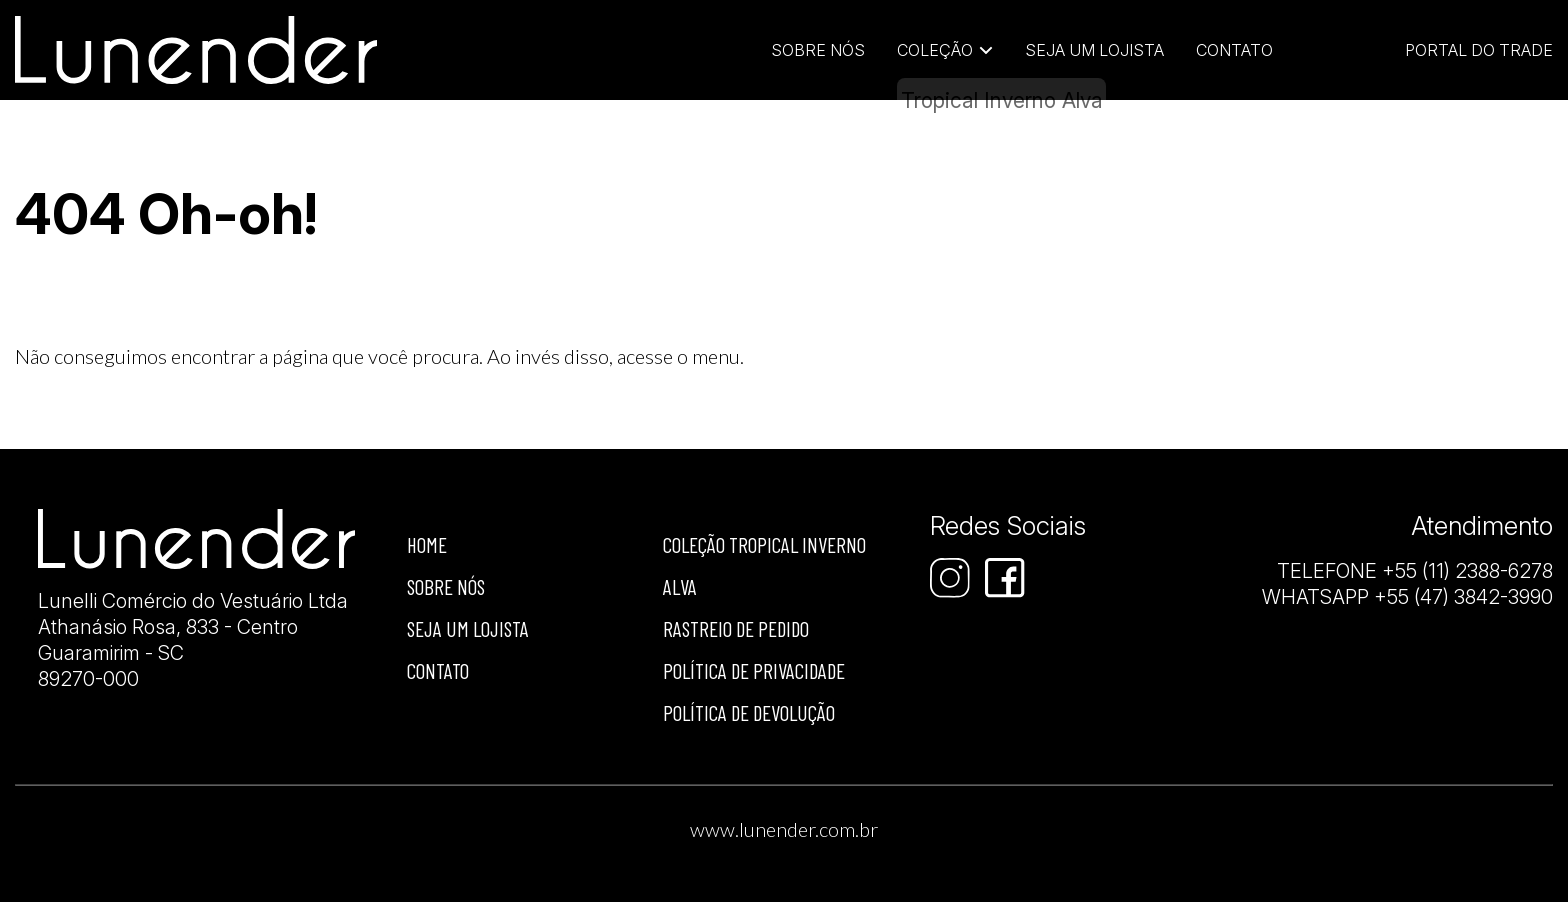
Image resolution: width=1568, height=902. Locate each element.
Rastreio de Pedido (736, 628)
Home (427, 544)
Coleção (935, 50)
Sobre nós (446, 586)
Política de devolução (749, 712)
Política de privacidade (754, 670)
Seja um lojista (1094, 50)
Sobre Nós (818, 50)
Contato (1234, 50)
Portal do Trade (1479, 50)
